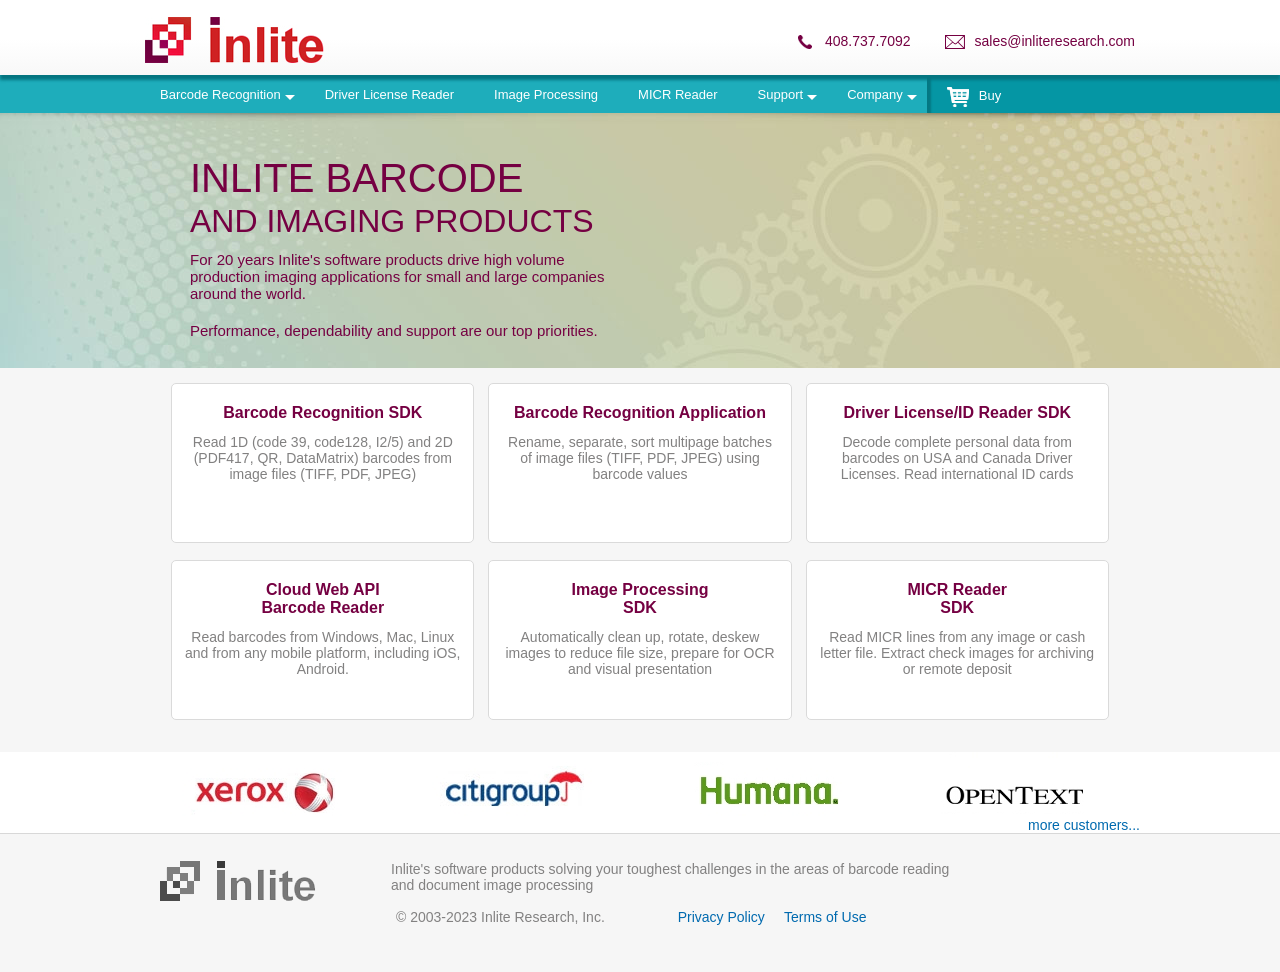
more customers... (1084, 825)
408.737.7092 (868, 41)
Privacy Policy (721, 917)
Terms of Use (825, 917)
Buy (974, 95)
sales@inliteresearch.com (1055, 41)
